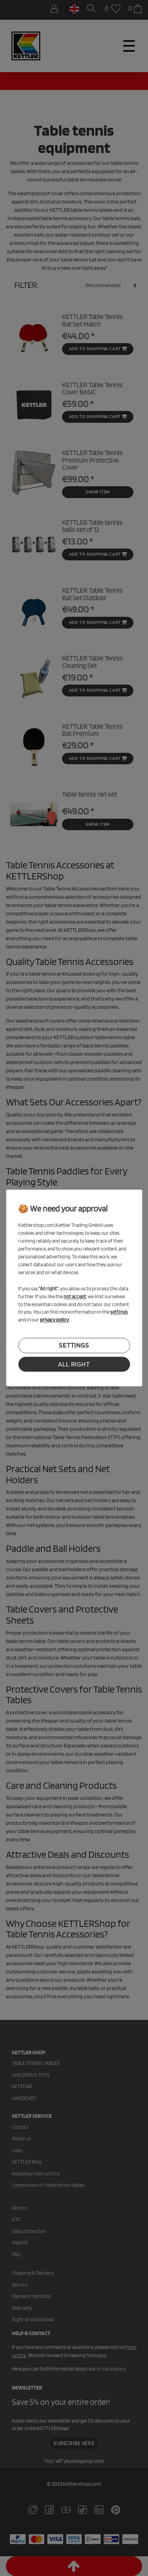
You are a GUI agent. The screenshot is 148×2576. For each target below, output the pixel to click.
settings (74, 1346)
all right (74, 1364)
